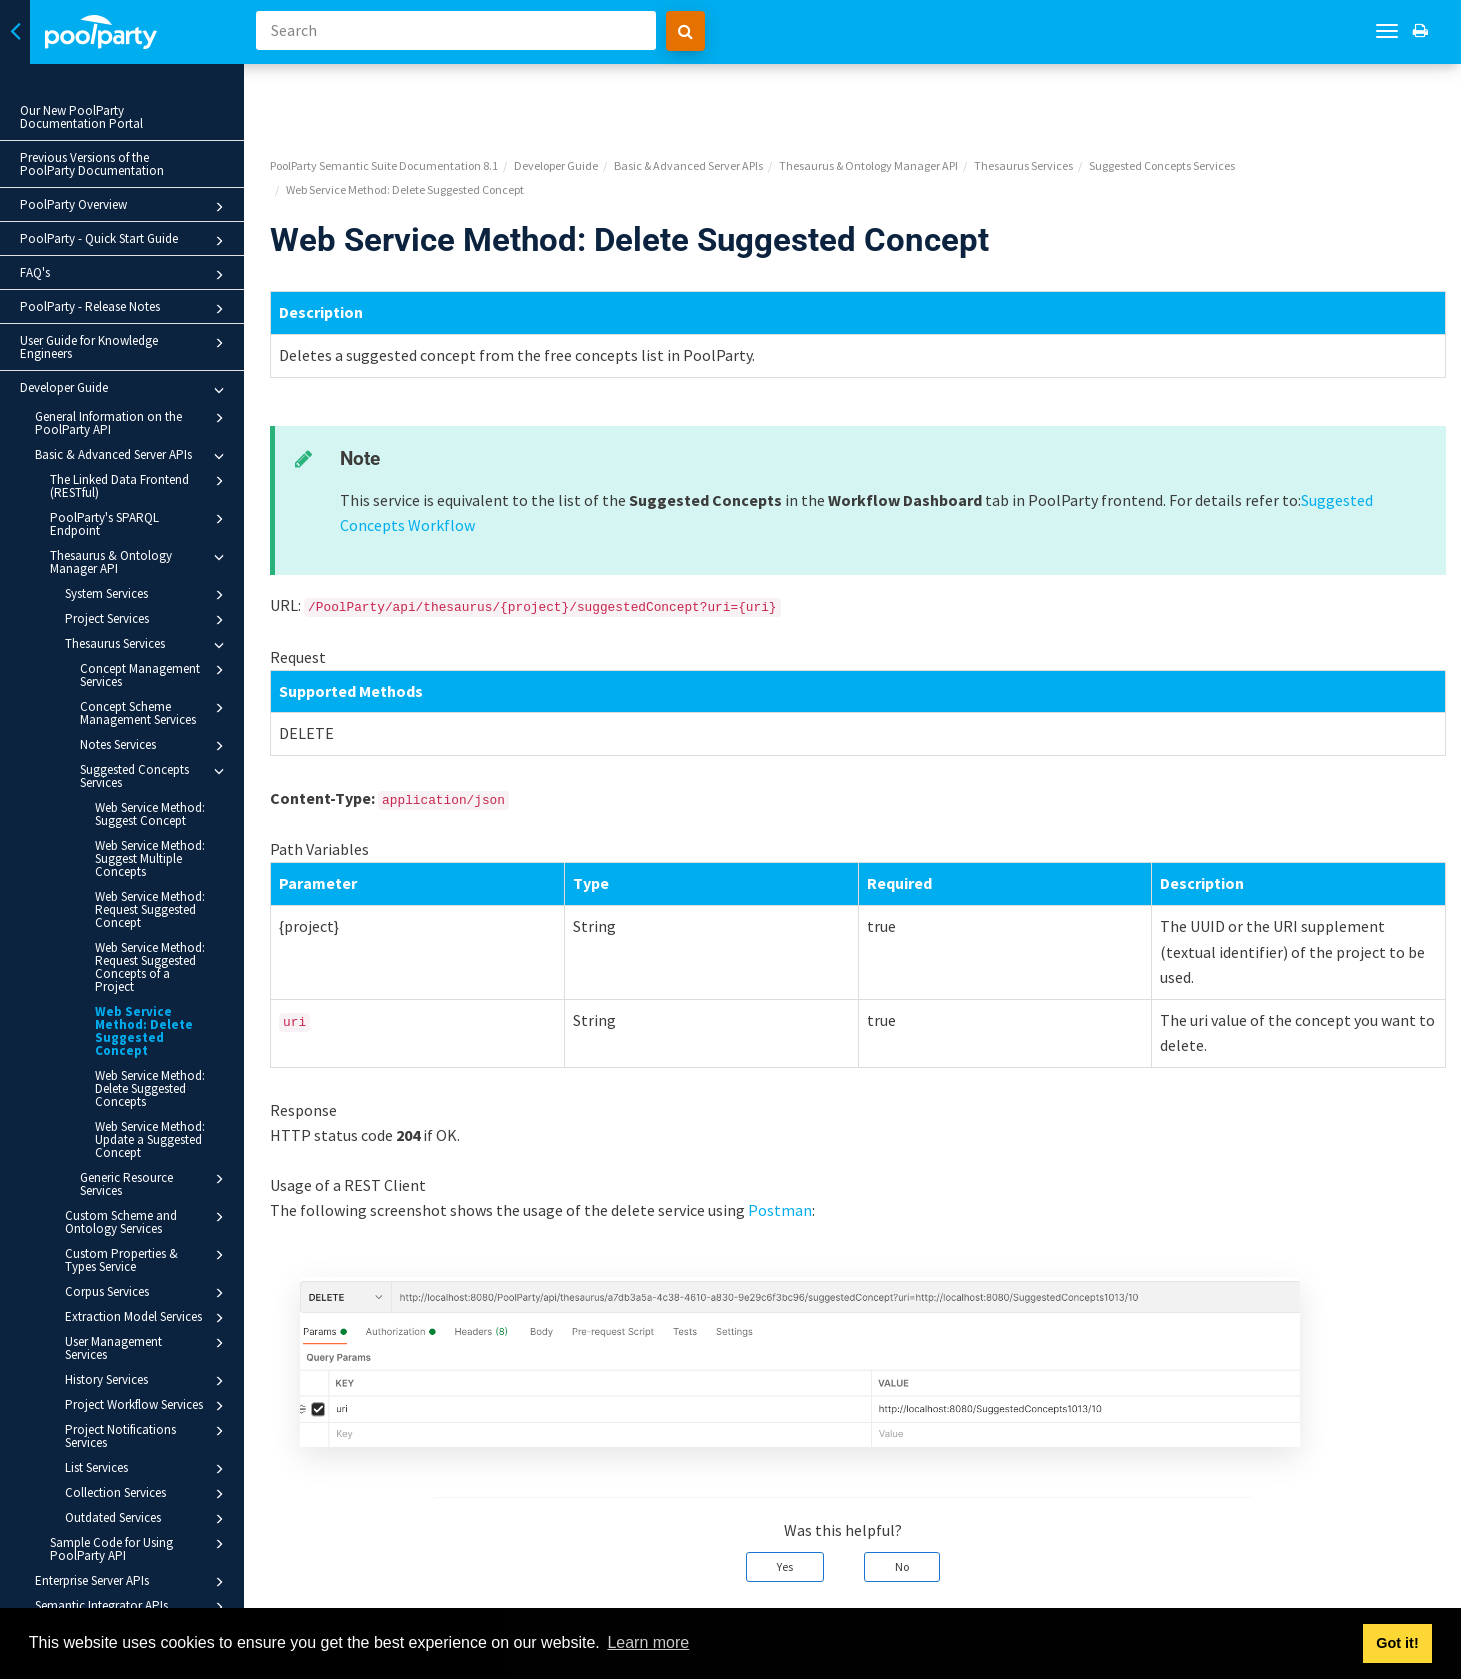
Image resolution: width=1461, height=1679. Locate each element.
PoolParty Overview (125, 207)
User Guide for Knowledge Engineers (125, 347)
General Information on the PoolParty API (132, 422)
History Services (147, 1381)
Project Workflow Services (147, 1406)
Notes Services (155, 746)
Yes (794, 1496)
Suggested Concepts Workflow (483, 455)
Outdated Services (147, 1519)
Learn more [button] (648, 1642)
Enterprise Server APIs (132, 1582)
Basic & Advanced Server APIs (132, 456)
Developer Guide (125, 390)
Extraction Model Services (147, 1318)
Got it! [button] (1397, 1643)
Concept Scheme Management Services (155, 712)
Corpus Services (147, 1293)
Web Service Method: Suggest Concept (150, 814)
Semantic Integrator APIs (132, 1607)
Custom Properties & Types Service (147, 1259)
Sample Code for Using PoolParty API (140, 1548)
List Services (147, 1469)
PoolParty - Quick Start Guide (125, 241)
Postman (799, 1140)
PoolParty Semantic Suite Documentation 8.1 (403, 95)
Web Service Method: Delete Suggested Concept (144, 1031)
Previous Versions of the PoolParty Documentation (92, 164)
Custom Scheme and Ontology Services (147, 1221)
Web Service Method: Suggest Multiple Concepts (150, 858)
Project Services (147, 620)
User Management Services (147, 1347)
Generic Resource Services (155, 1183)
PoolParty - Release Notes (125, 309)
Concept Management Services (155, 674)
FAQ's (125, 275)
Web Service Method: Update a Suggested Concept (150, 1139)
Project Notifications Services (147, 1435)
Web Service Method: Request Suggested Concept (150, 909)
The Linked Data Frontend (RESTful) (140, 485)
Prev (312, 1594)
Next (1422, 1594)
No (911, 1496)
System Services (147, 595)
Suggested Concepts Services (155, 775)
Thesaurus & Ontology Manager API (140, 561)
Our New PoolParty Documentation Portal (81, 117)
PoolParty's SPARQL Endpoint (140, 523)
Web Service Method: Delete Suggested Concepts (150, 1088)
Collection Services (147, 1494)
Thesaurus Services (147, 645)
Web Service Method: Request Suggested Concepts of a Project (150, 967)
